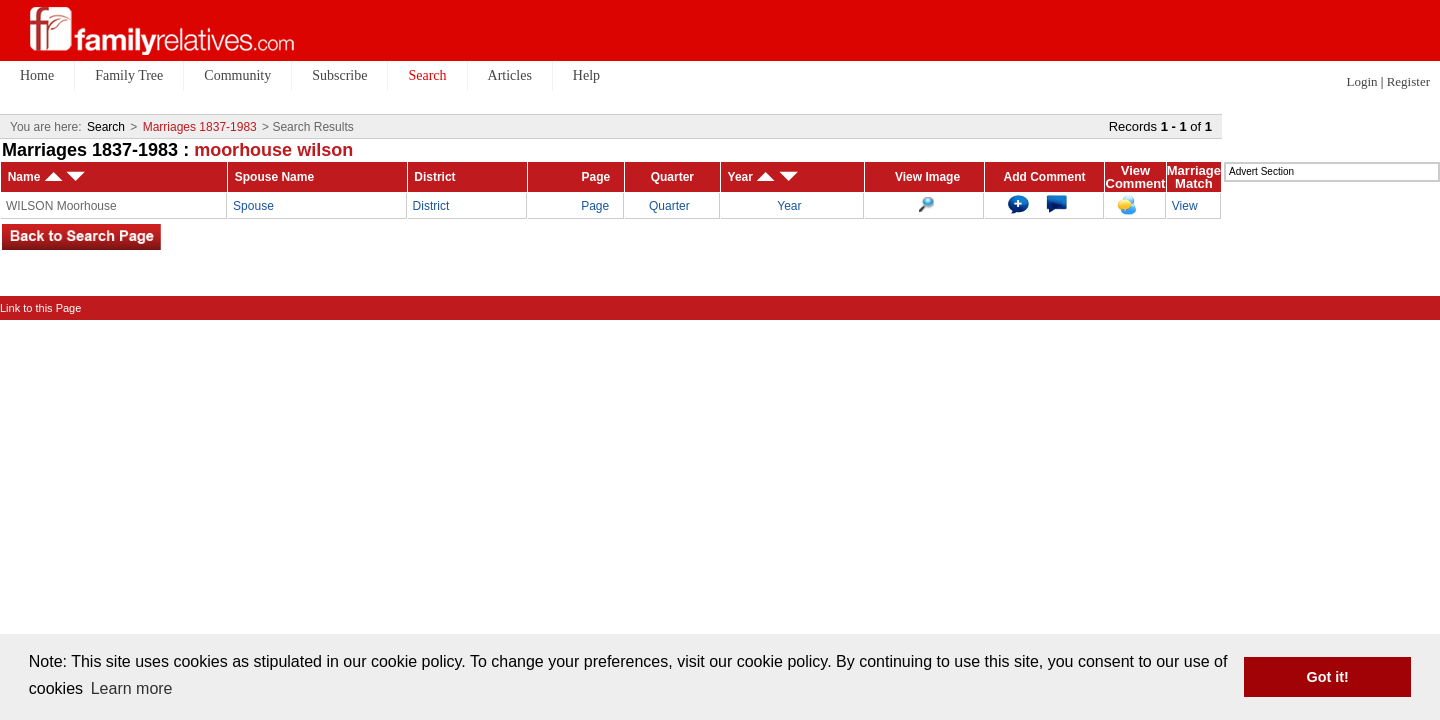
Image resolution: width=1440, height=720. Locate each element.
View (1185, 206)
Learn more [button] (132, 688)
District (431, 206)
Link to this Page (40, 308)
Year (789, 206)
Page (595, 206)
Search (106, 127)
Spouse (253, 206)
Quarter (669, 206)
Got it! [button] (1328, 677)
